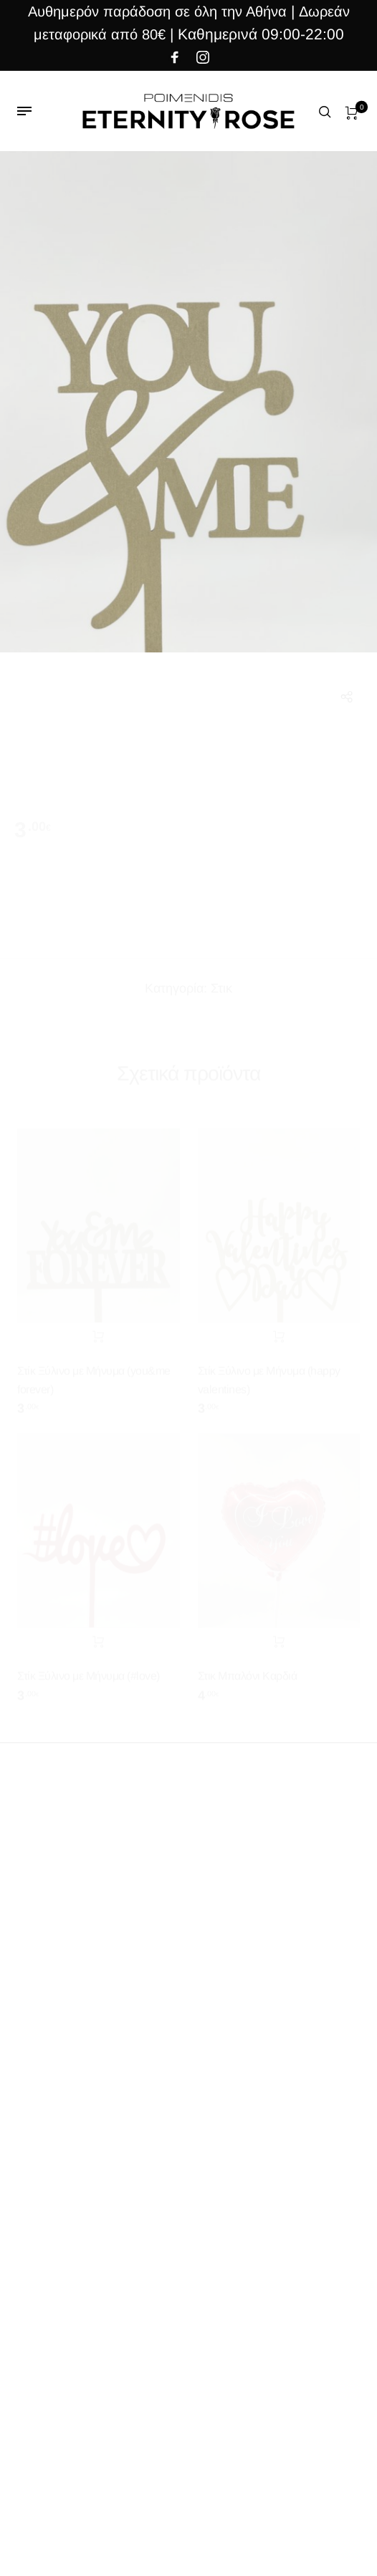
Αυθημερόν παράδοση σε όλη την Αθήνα (157, 11)
